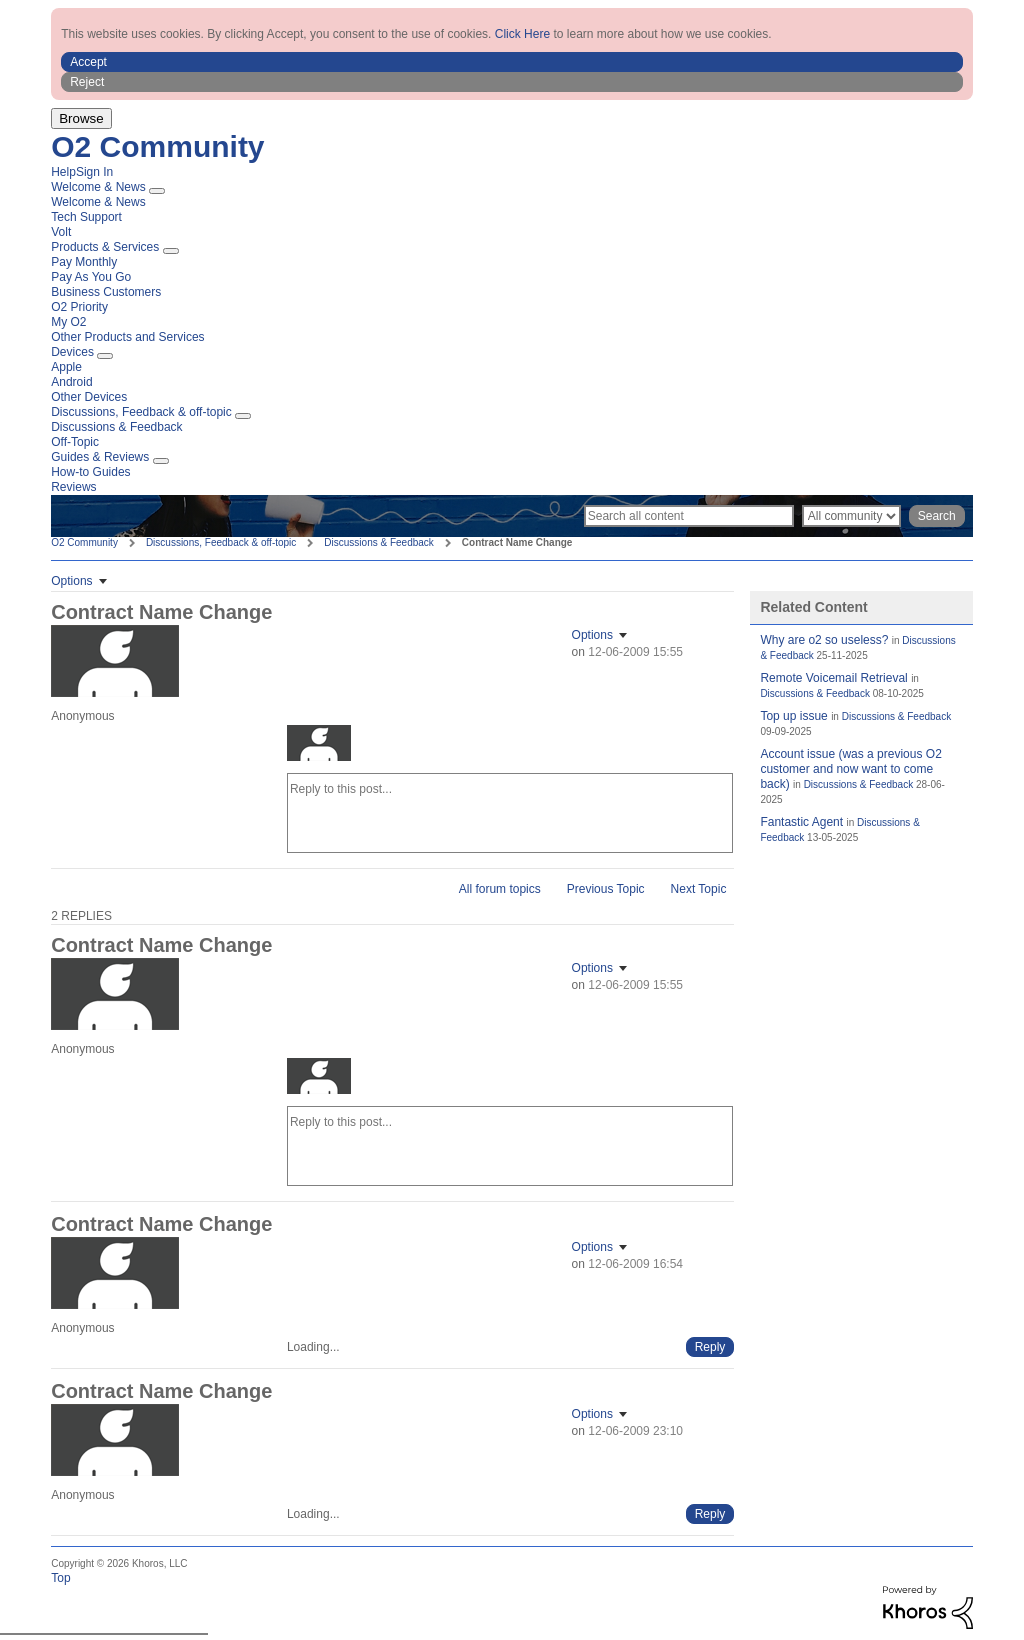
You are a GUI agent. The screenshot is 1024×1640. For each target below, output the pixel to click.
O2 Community (157, 146)
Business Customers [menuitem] (106, 292)
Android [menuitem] (71, 382)
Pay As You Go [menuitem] (91, 277)
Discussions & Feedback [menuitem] (116, 427)
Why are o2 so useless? (824, 640)
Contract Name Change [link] (517, 542)
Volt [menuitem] (61, 232)
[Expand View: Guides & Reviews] (161, 461)
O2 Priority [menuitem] (79, 307)
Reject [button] (87, 82)
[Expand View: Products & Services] (171, 251)
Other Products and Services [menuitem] (127, 337)
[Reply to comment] (710, 1347)
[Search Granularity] (851, 516)
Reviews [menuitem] (73, 487)
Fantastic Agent (801, 822)
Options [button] (71, 581)
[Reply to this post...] (510, 813)
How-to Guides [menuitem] (90, 472)
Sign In (94, 172)
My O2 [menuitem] (68, 322)
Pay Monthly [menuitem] (84, 262)
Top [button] (60, 1578)
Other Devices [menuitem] (89, 397)
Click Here (522, 34)
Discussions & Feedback (379, 542)
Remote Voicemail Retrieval (833, 678)
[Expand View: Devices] (105, 356)
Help (63, 172)
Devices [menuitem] (72, 352)
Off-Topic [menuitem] (75, 442)
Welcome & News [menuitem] (98, 187)
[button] (512, 62)
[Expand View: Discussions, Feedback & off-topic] (243, 416)
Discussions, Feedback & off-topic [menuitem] (141, 412)
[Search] (689, 516)
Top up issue (793, 716)
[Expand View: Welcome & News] (157, 191)
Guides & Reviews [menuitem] (100, 457)
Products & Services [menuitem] (105, 247)
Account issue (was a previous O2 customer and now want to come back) (850, 769)
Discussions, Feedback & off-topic (221, 542)
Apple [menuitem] (66, 367)
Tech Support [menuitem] (86, 217)
